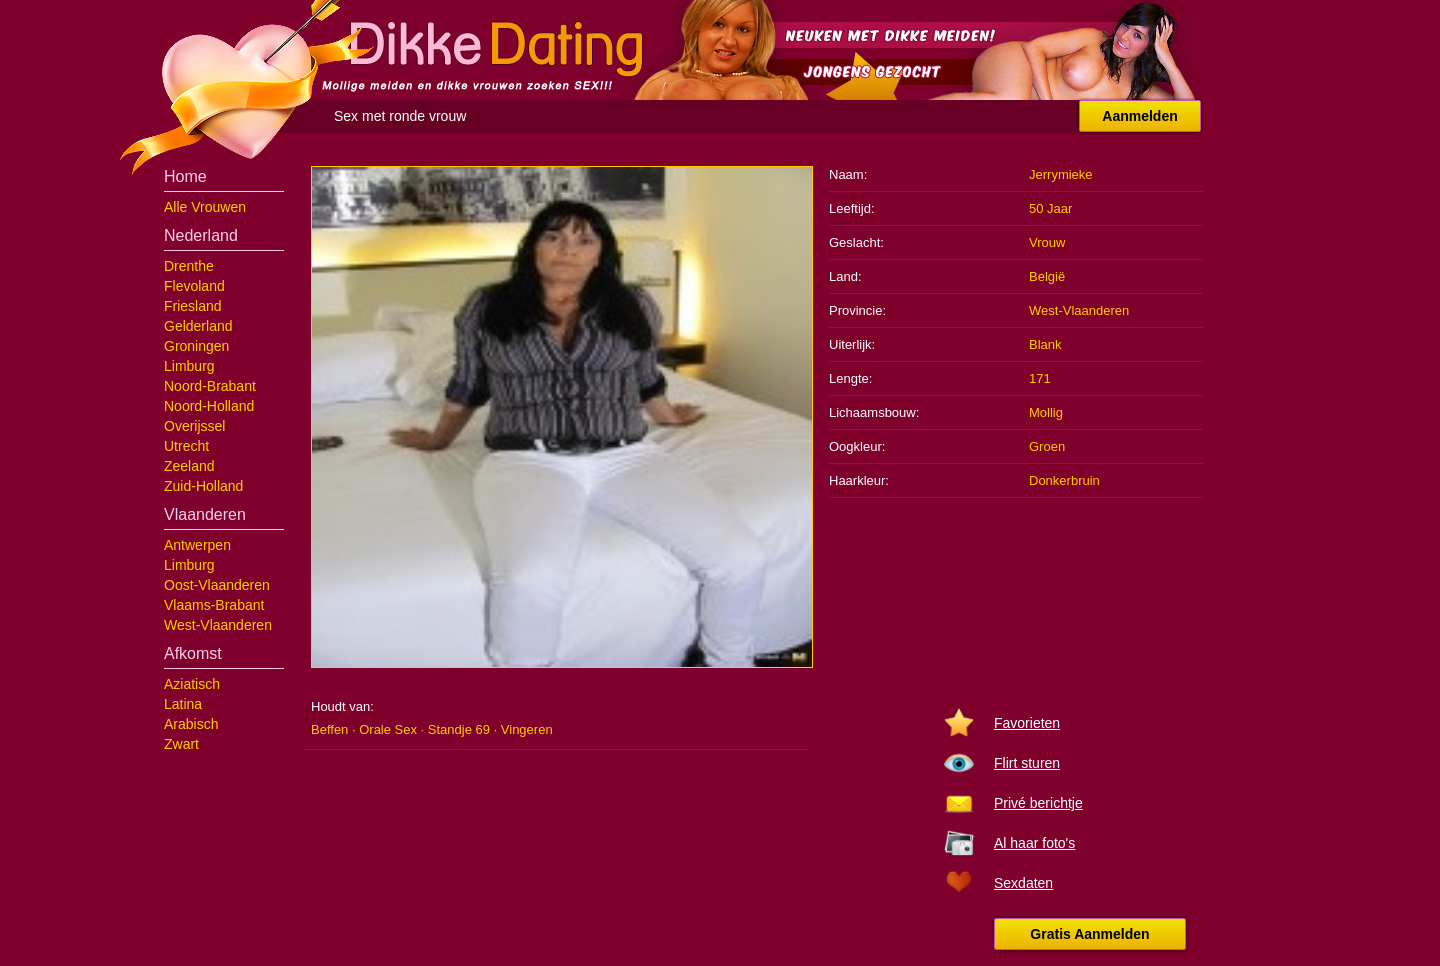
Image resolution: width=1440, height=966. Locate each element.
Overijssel (194, 426)
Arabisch (191, 724)
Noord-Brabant (210, 386)
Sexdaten (1023, 883)
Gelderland (198, 326)
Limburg (189, 366)
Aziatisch (192, 684)
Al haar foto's (1034, 843)
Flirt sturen (1027, 763)
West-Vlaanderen (218, 625)
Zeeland (189, 466)
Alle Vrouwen (205, 207)
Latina (183, 704)
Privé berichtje (1038, 803)
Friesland (193, 306)
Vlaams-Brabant (214, 605)
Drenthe (189, 266)
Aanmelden (1139, 116)
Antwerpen (197, 545)
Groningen (196, 346)
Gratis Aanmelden (1089, 934)
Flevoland (194, 286)
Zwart (181, 744)
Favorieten (1027, 723)
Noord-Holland (209, 406)
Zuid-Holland (203, 486)
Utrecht (186, 446)
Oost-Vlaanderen (217, 585)
